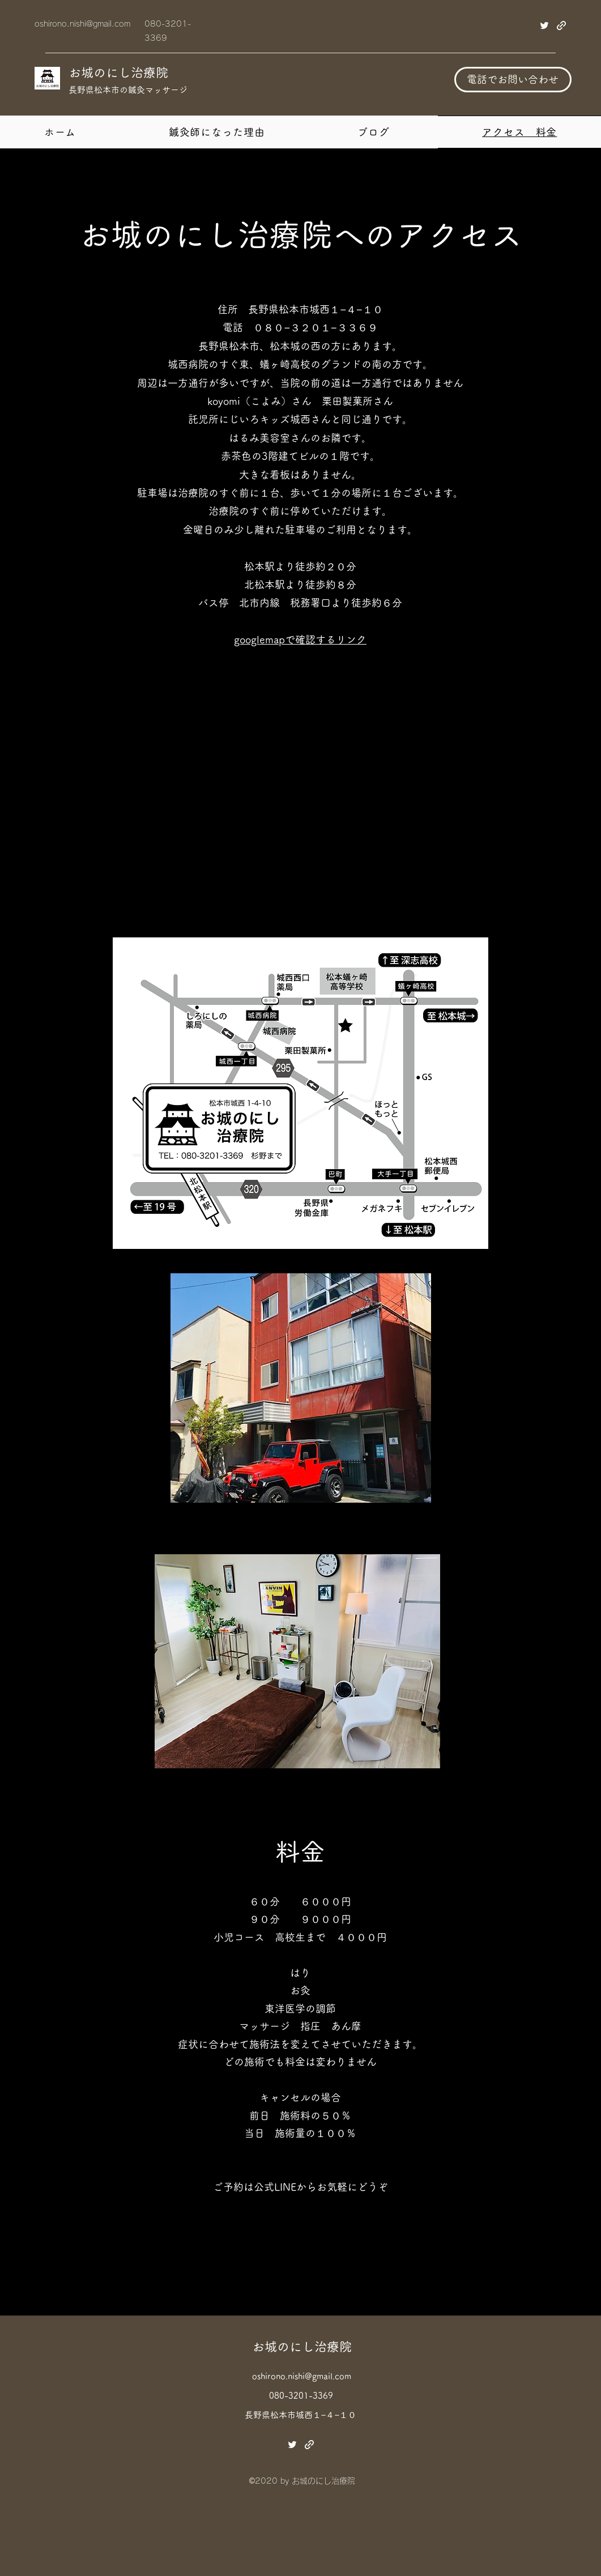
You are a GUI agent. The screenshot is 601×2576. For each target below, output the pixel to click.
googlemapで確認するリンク (300, 639)
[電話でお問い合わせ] (513, 79)
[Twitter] (544, 25)
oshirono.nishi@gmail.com (82, 24)
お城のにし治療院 (118, 72)
